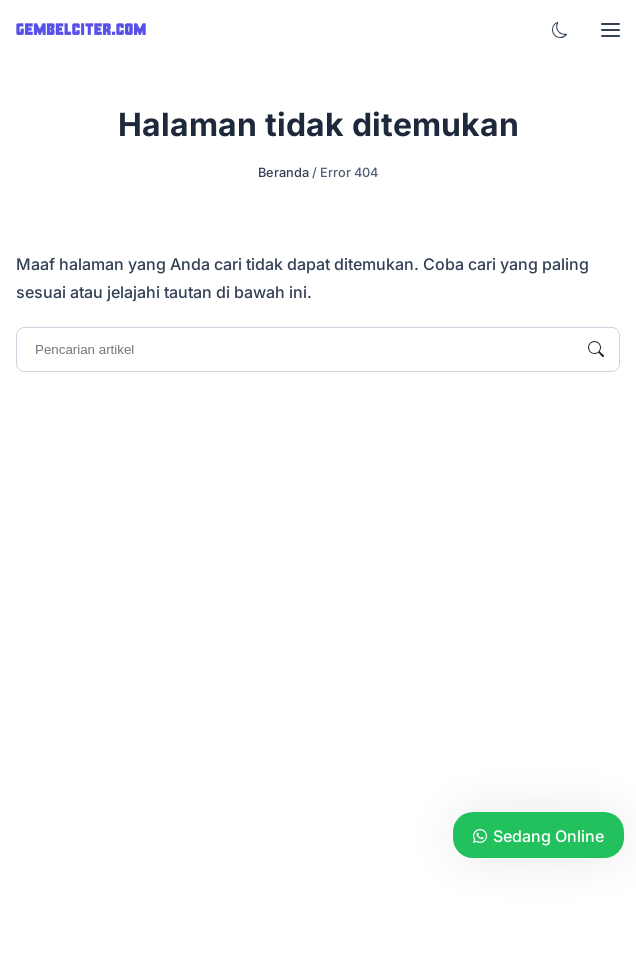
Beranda (283, 172)
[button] (560, 30)
